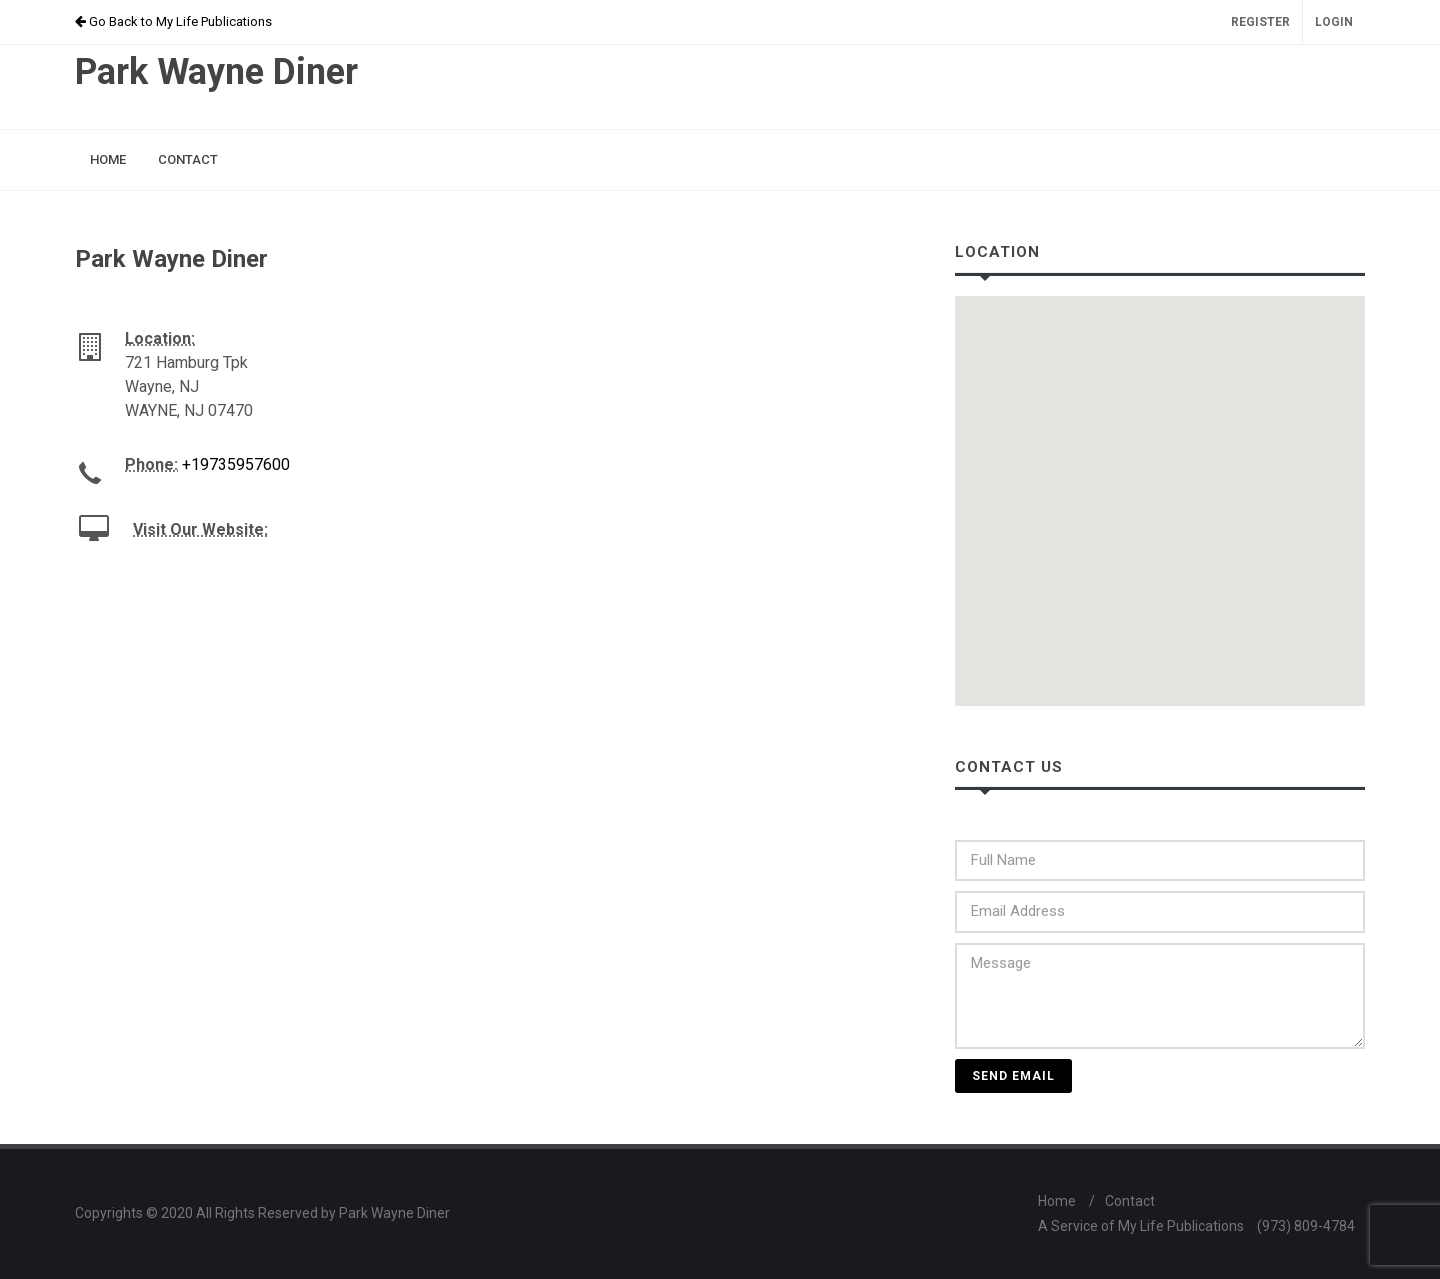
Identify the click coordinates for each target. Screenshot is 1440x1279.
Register (1260, 22)
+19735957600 (236, 464)
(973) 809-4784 (1306, 1226)
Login (1334, 22)
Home (1057, 1201)
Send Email (1013, 1076)
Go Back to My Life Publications (173, 21)
